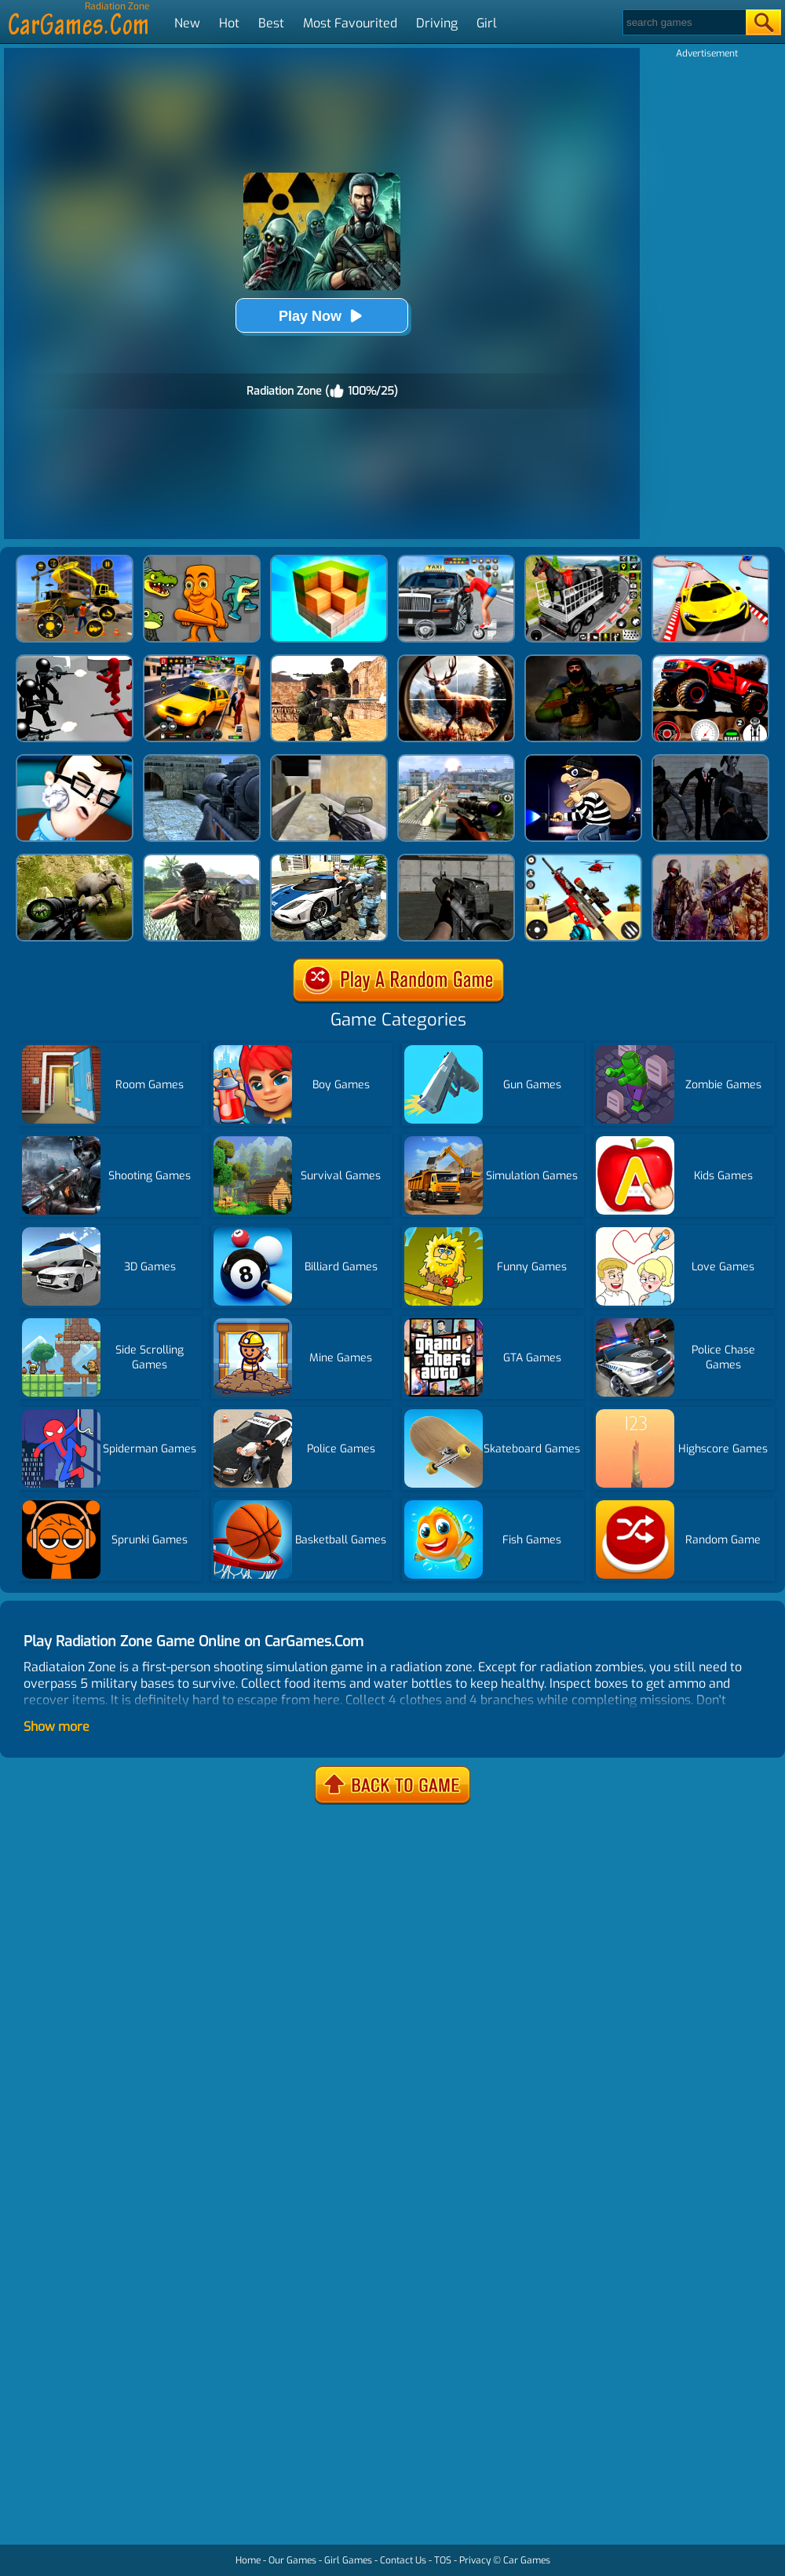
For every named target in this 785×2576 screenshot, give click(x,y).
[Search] (683, 22)
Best (271, 23)
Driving (437, 23)
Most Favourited (350, 23)
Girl (486, 23)
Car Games (526, 2560)
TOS (442, 2560)
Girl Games (348, 2560)
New (187, 23)
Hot (229, 23)
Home (248, 2560)
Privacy (475, 2560)
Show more (56, 1726)
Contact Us (403, 2560)
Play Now (322, 316)
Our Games (292, 2560)
